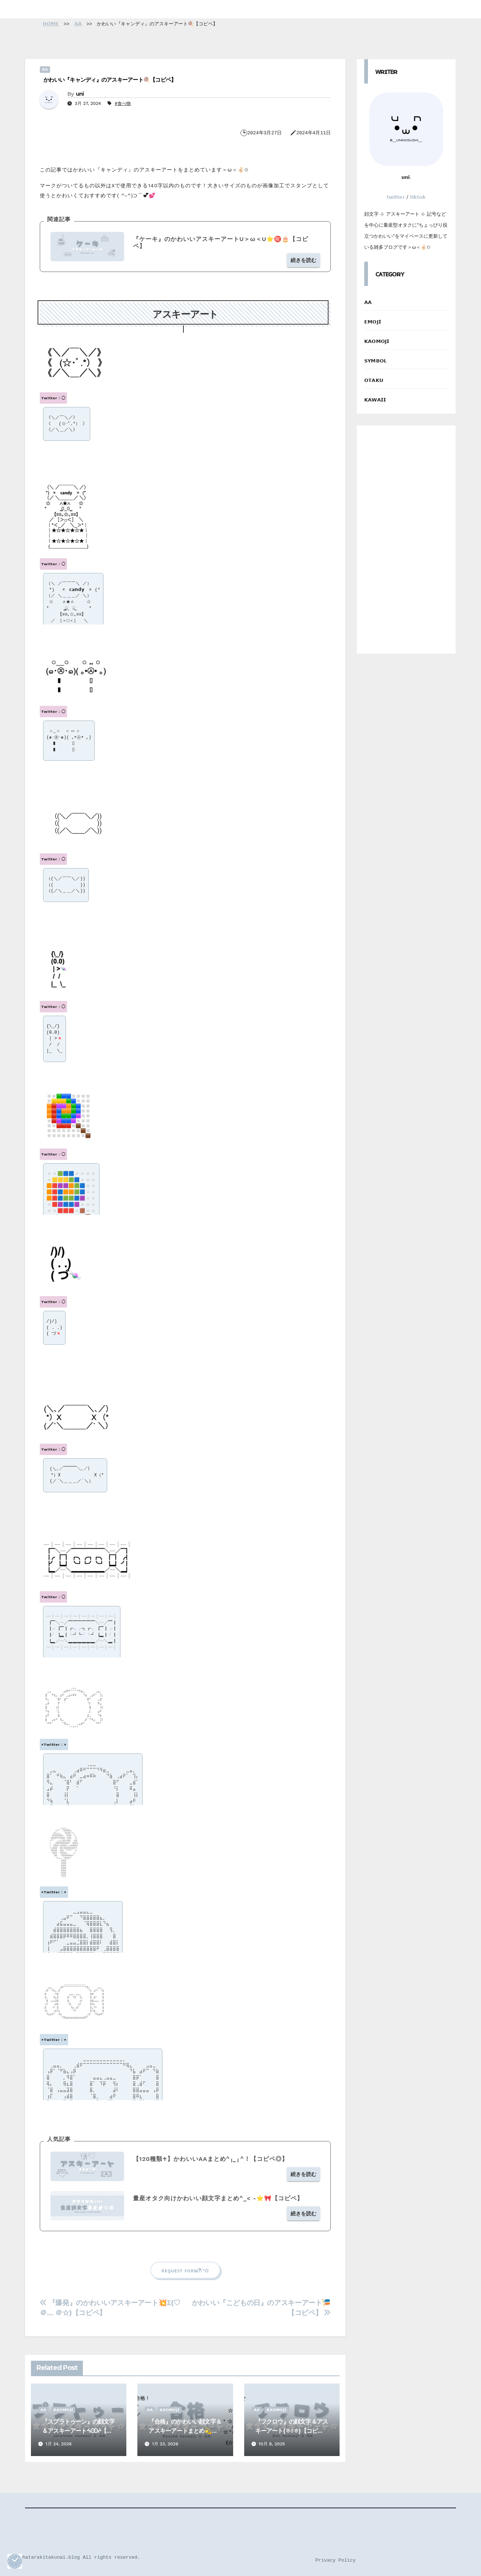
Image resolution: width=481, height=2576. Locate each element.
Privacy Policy (335, 2560)
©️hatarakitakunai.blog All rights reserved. (80, 2557)
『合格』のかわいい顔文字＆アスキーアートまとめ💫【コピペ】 (184, 2431)
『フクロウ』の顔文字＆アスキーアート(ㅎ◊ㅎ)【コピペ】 (291, 2431)
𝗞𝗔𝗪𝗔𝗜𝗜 (375, 400)
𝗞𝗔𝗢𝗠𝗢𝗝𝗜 (63, 2410)
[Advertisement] (406, 539)
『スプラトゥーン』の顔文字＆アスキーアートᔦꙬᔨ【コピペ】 (78, 2431)
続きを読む (303, 260)
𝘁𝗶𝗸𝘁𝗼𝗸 (418, 197)
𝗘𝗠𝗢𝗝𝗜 (372, 322)
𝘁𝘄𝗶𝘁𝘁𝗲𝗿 (396, 197)
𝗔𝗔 (45, 69)
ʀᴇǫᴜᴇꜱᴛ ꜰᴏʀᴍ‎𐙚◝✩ (185, 2270)
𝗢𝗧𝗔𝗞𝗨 (373, 380)
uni (80, 94)
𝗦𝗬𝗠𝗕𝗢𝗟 (375, 361)
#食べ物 (123, 103)
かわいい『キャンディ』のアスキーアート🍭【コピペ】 (109, 79)
